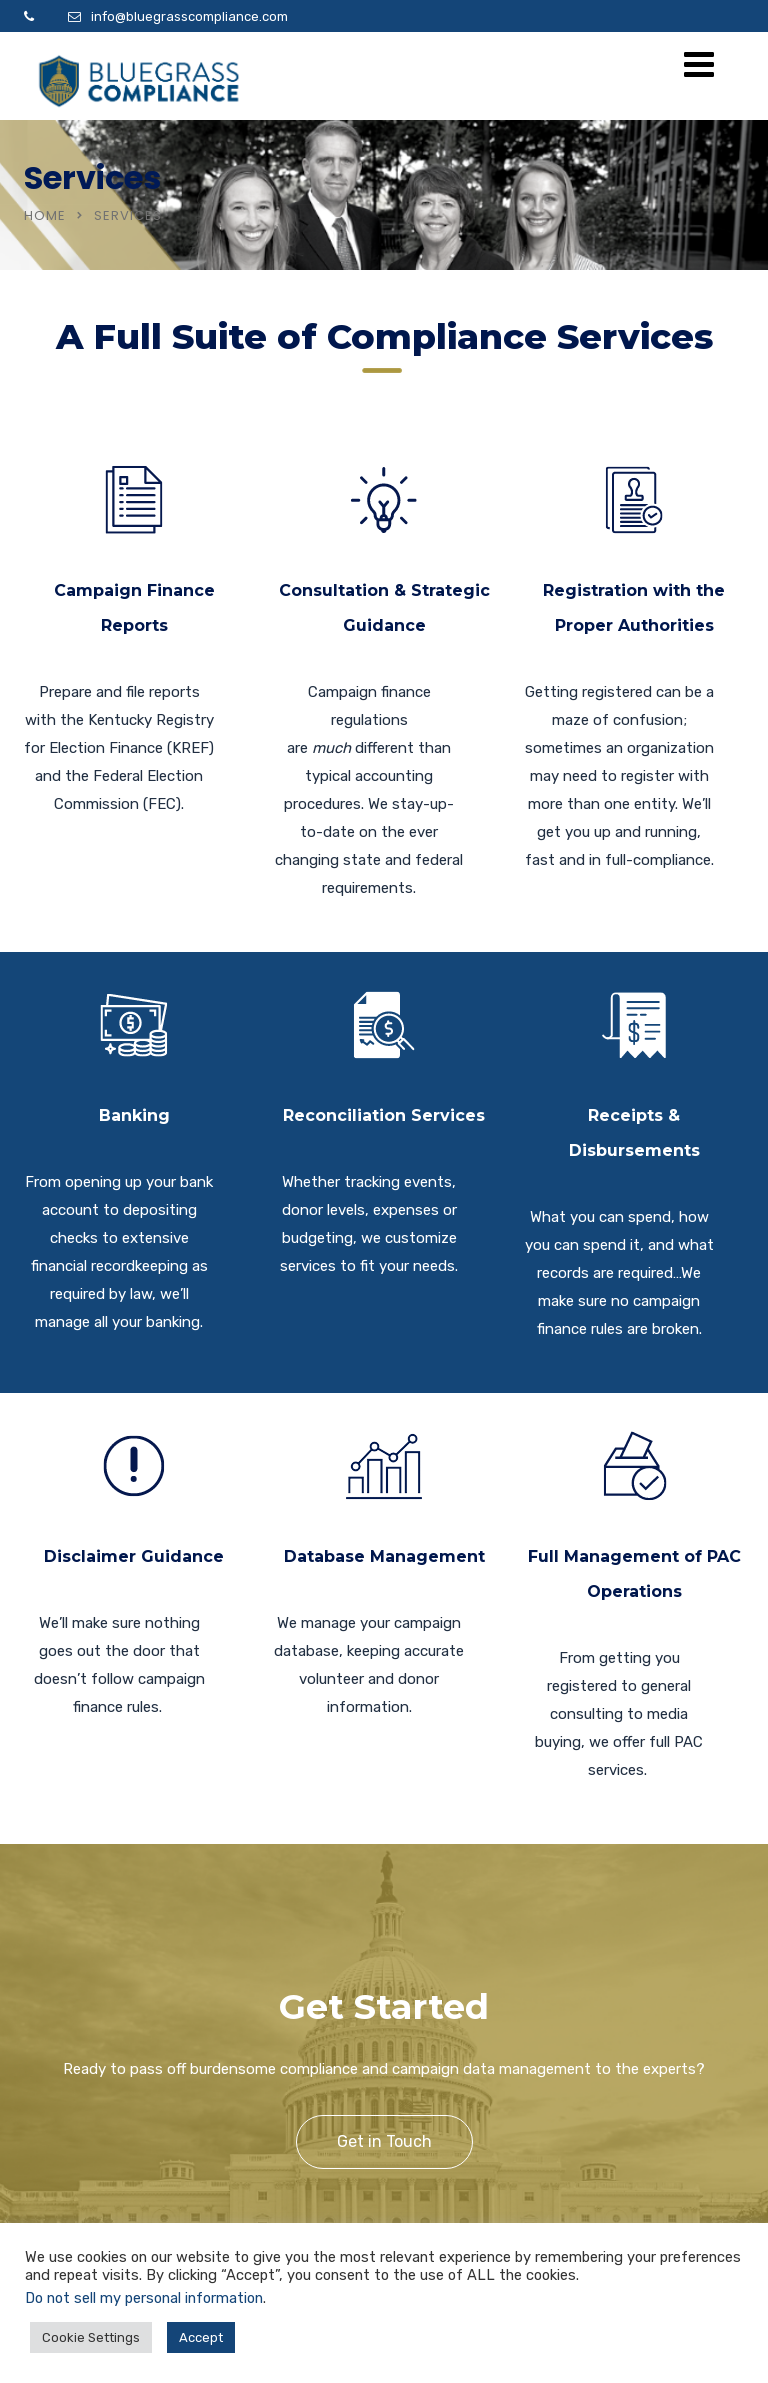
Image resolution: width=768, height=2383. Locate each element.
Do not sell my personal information (144, 2298)
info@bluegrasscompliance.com (189, 16)
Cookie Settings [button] (91, 2337)
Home (45, 215)
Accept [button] (201, 2337)
